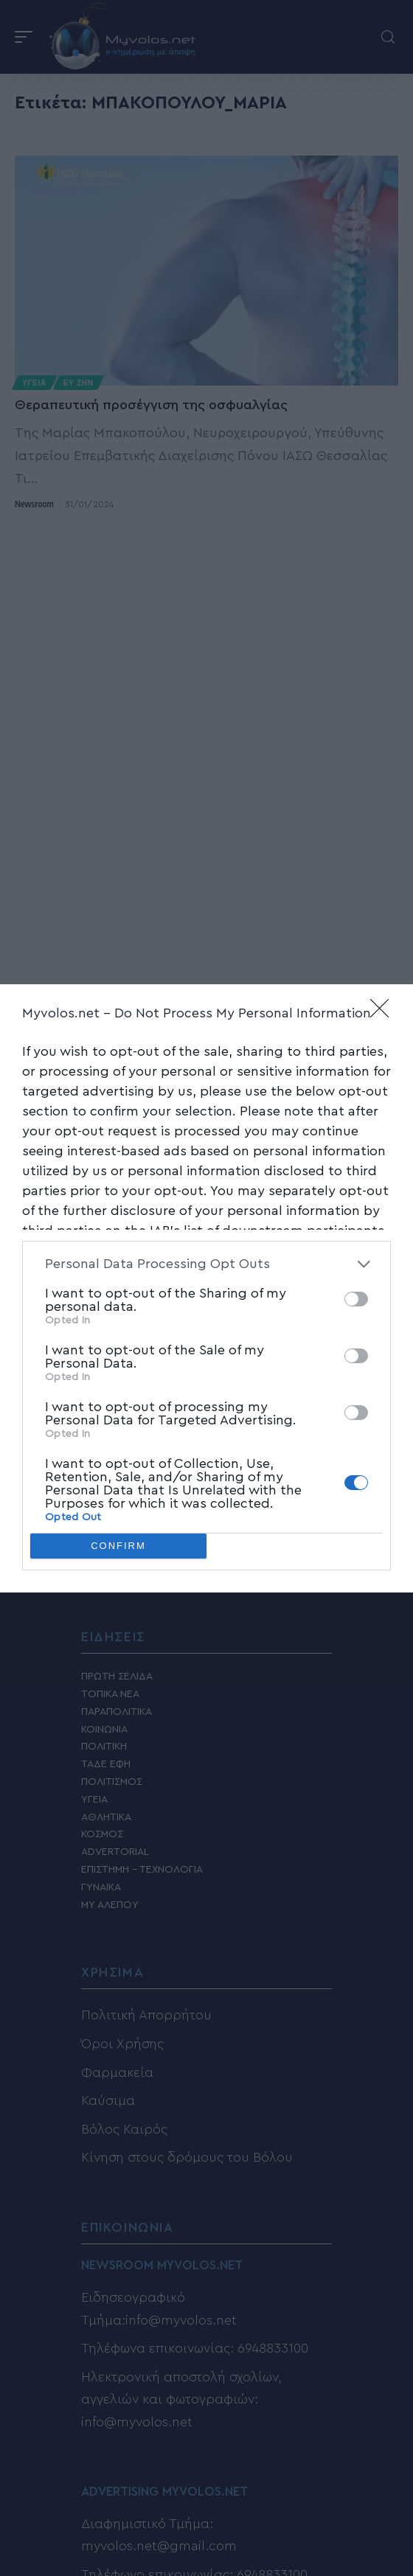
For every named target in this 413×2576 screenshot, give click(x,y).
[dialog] (206, 1288)
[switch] (356, 1299)
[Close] (384, 1013)
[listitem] (206, 1264)
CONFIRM (118, 1544)
